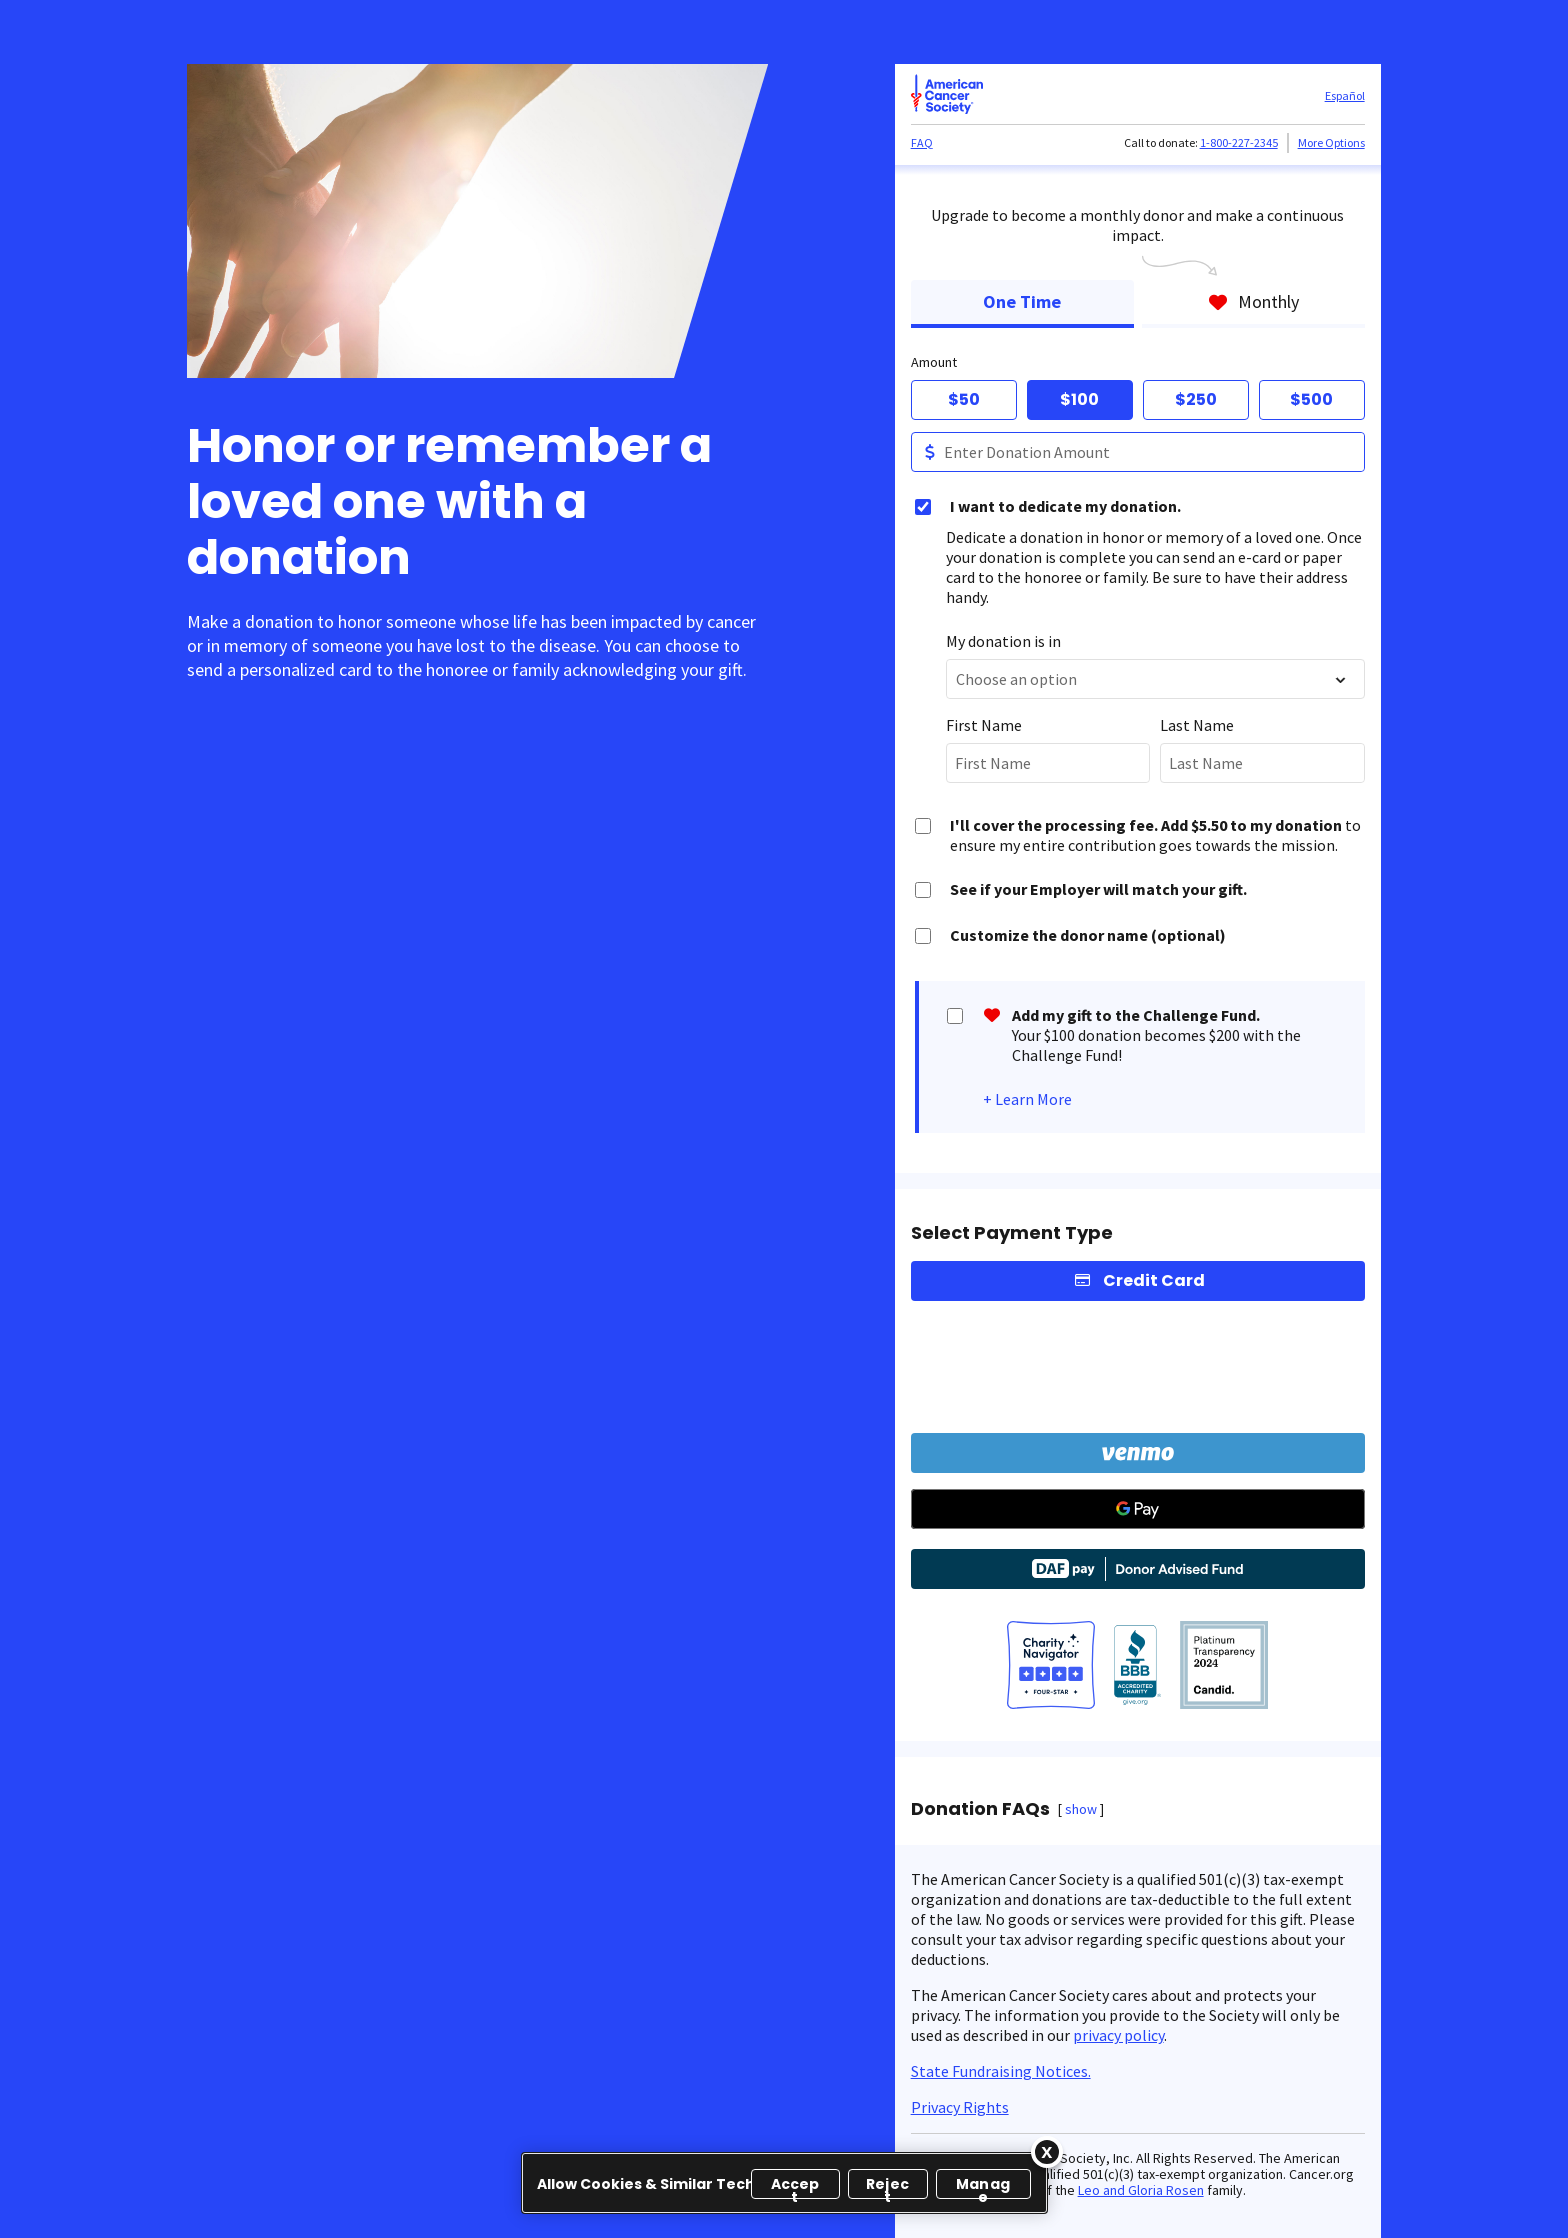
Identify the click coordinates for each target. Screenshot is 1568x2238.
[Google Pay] (1138, 1509)
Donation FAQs (980, 1809)
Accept (795, 2186)
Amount (934, 362)
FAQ (922, 142)
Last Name (1197, 725)
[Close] (1047, 2152)
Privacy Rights (960, 2107)
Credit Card (1154, 1280)
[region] (784, 2183)
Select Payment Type (1012, 1233)
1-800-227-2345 (1239, 142)
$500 (1311, 399)
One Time (1022, 301)
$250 (1196, 399)
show (1081, 1809)
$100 (1079, 399)
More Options (1331, 142)
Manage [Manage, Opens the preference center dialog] (983, 2186)
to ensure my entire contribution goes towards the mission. (1155, 835)
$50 (964, 399)
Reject (887, 2186)
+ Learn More (1027, 1099)
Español (1345, 95)
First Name (984, 725)
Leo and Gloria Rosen (1141, 2190)
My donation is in (1003, 641)
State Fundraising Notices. (1001, 2071)
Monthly (1253, 301)
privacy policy (1118, 2035)
